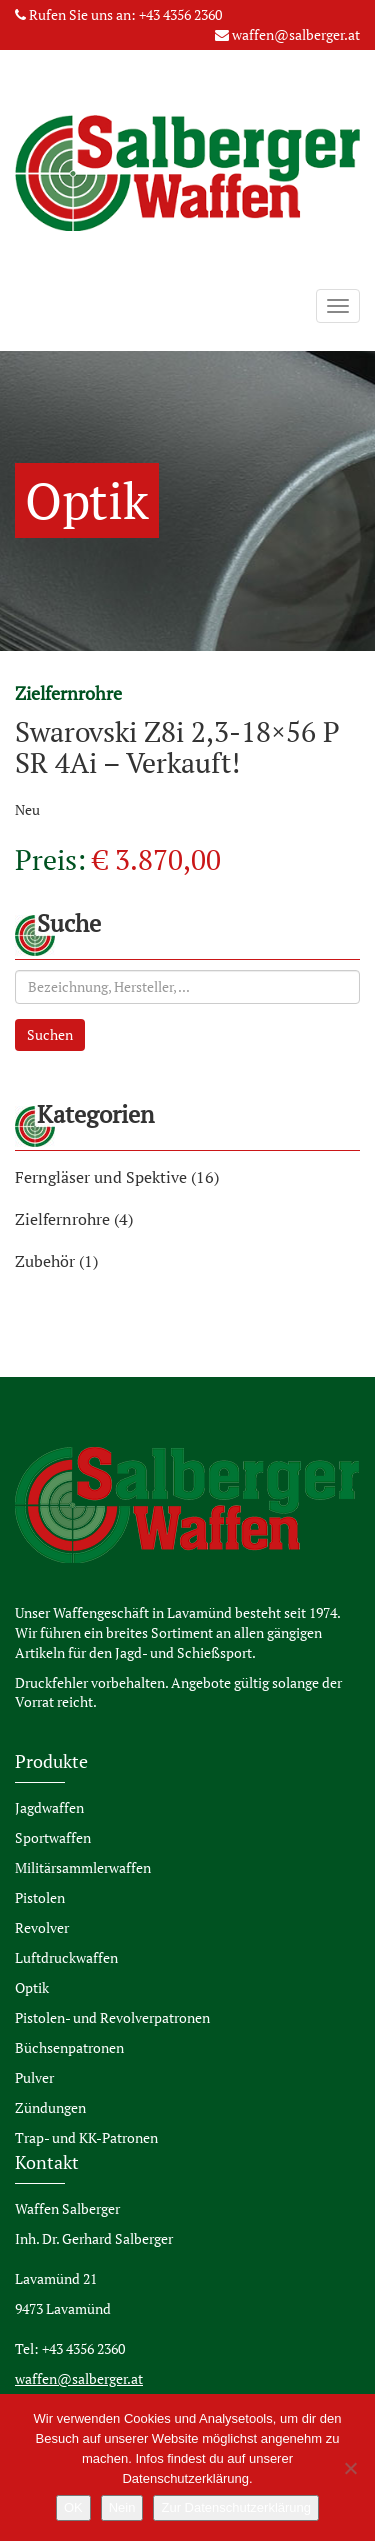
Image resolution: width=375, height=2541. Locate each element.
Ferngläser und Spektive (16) (117, 1177)
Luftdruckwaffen (66, 1957)
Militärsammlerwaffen (83, 1867)
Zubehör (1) (56, 1261)
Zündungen (50, 2107)
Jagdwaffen (49, 1807)
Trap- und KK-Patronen (86, 2137)
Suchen (50, 1034)
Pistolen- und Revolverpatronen (112, 2017)
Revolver (42, 1927)
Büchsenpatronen (69, 2047)
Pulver (34, 2077)
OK (73, 2507)
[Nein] (350, 2468)
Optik (32, 1987)
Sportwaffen (53, 1837)
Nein (122, 2507)
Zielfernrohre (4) (74, 1219)
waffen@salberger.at (296, 34)
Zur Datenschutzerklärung (236, 2507)
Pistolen (40, 1897)
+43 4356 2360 (180, 14)
